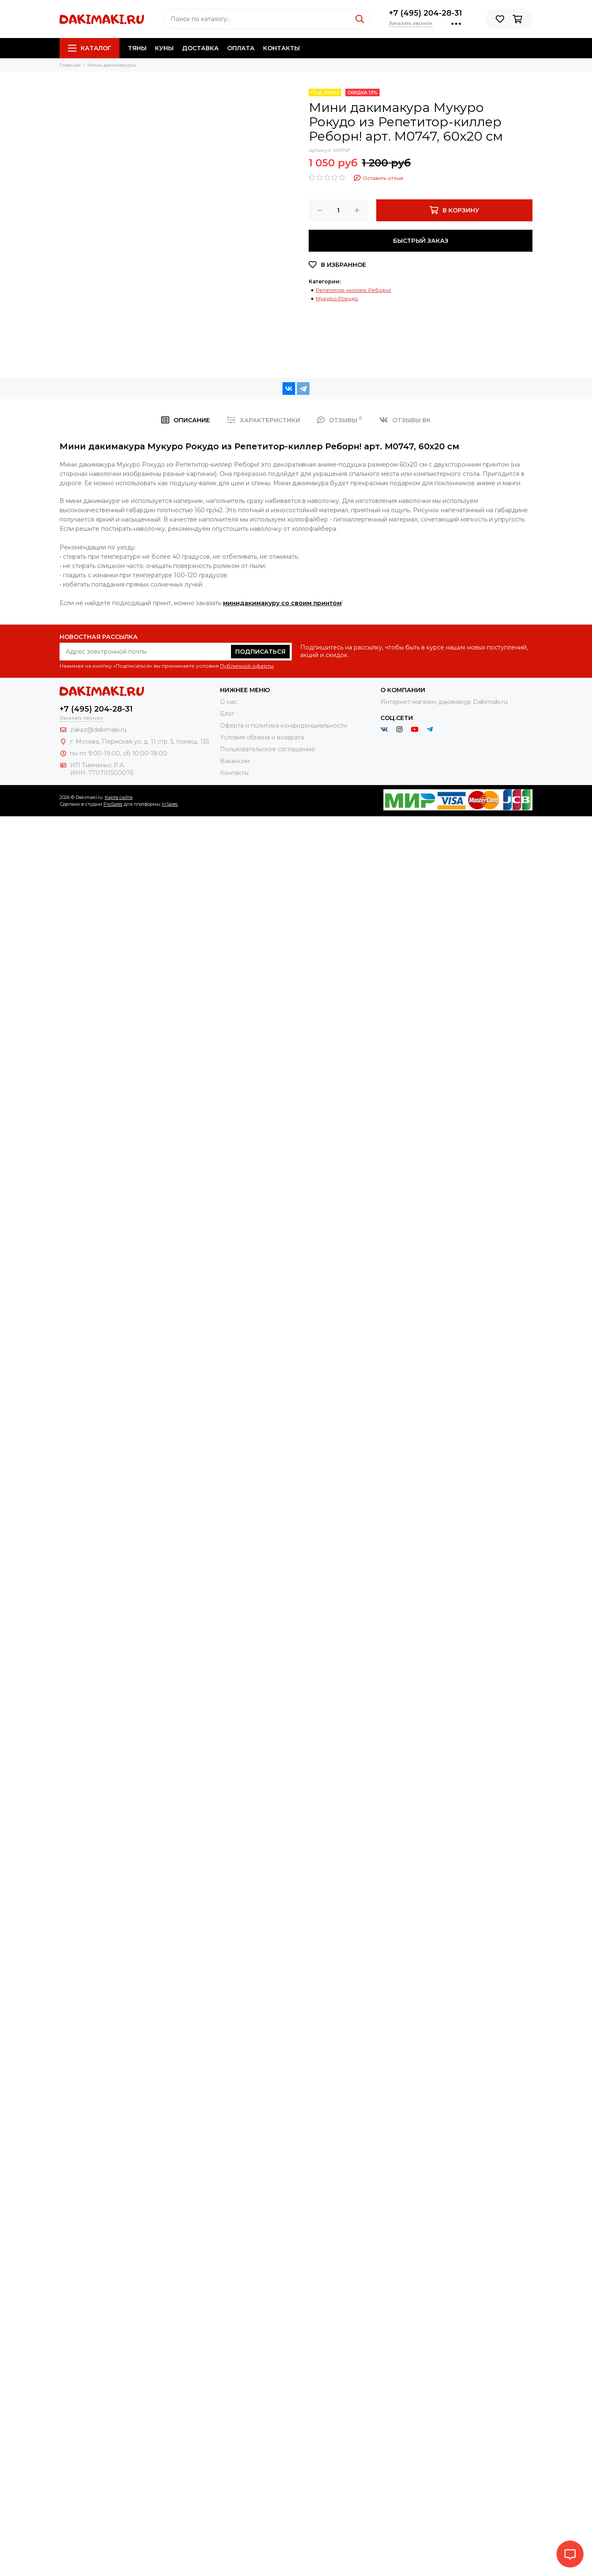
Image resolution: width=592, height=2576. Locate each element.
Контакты (281, 48)
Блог (227, 713)
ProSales (112, 804)
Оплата (241, 48)
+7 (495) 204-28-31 (425, 13)
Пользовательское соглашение (267, 749)
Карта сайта (119, 797)
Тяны (137, 48)
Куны (164, 48)
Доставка (200, 48)
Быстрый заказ (420, 241)
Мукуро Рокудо (337, 298)
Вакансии (235, 761)
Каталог (89, 48)
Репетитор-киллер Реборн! (353, 290)
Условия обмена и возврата (262, 737)
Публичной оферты (247, 666)
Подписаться (260, 651)
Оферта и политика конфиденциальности (283, 725)
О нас (228, 702)
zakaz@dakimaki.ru (98, 730)
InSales (170, 804)
